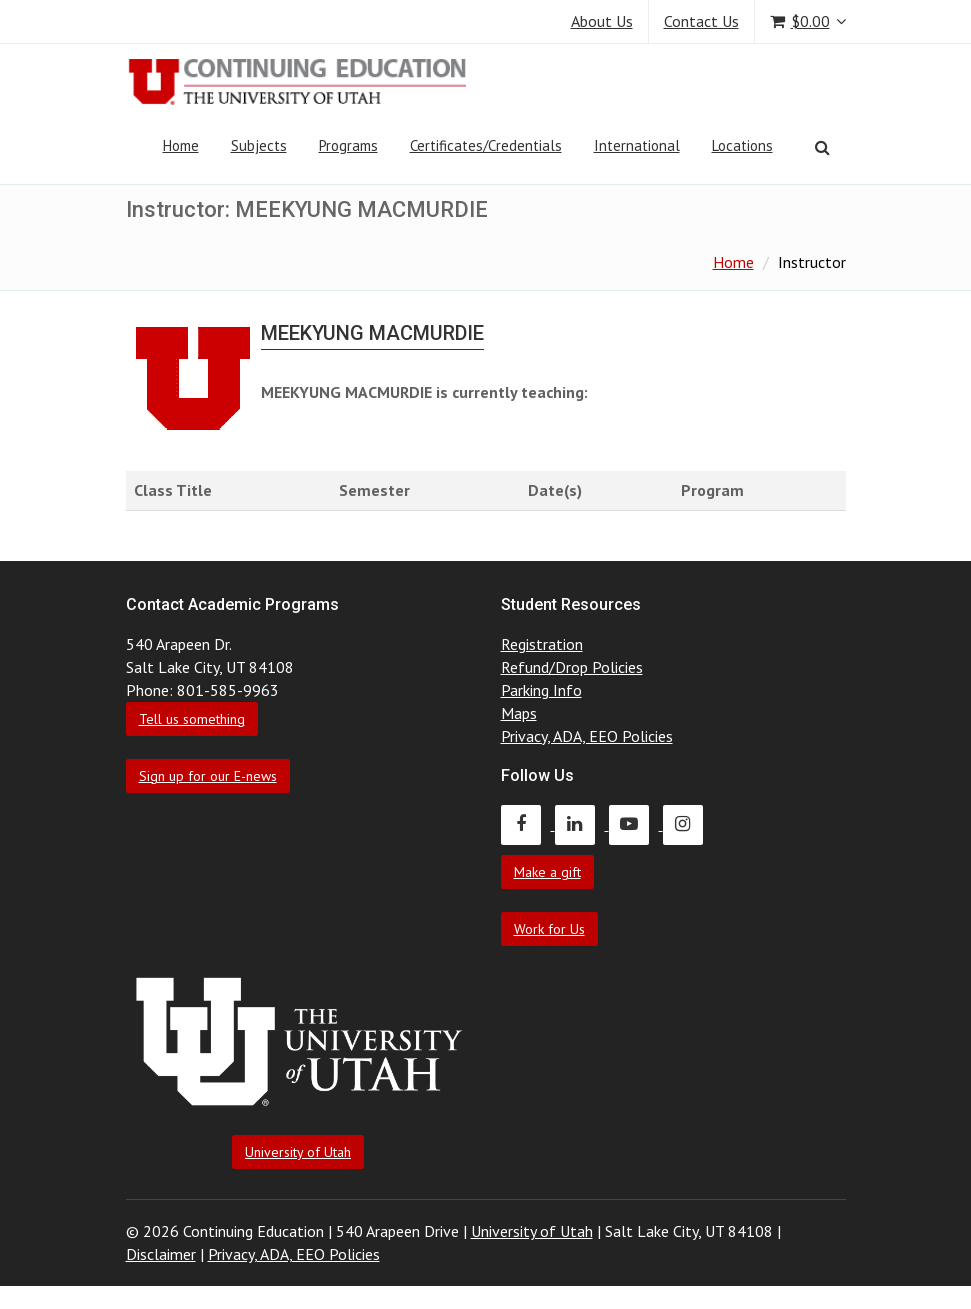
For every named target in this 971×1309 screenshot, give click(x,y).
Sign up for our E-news (208, 776)
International (637, 145)
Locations (742, 145)
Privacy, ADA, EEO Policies (587, 736)
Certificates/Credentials (486, 145)
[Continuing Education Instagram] (688, 824)
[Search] (822, 147)
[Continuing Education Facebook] (528, 824)
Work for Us (549, 929)
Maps (519, 713)
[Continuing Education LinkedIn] (582, 824)
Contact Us (701, 21)
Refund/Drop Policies (572, 667)
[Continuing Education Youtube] (636, 824)
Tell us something (192, 719)
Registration (542, 644)
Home (181, 145)
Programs (348, 145)
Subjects (259, 145)
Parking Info (541, 690)
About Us (602, 21)
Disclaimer (161, 1254)
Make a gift (547, 872)
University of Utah (298, 1152)
